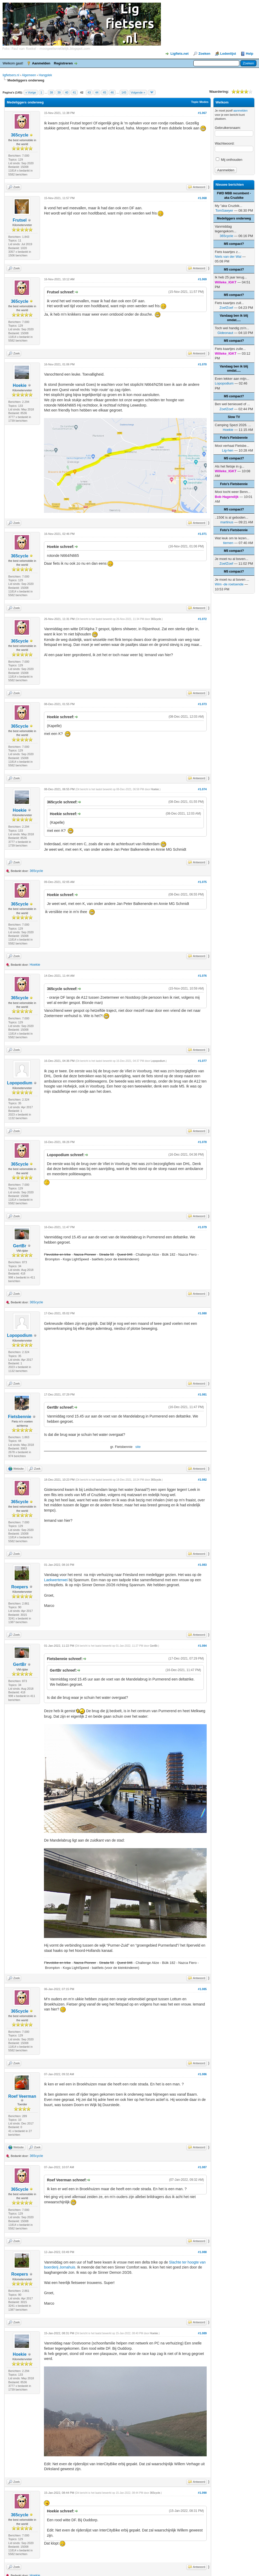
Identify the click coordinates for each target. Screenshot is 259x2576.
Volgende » (138, 92)
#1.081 (202, 1394)
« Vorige (30, 92)
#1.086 (202, 2074)
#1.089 (202, 2333)
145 (123, 92)
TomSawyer (224, 210)
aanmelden (240, 110)
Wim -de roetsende (229, 584)
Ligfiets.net (179, 54)
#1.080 (202, 1313)
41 (74, 92)
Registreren (63, 63)
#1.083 (202, 1564)
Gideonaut (225, 333)
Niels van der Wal (228, 257)
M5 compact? (234, 244)
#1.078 (202, 1142)
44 (96, 92)
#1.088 (202, 2252)
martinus (226, 522)
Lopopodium (19, 1083)
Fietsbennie (19, 1416)
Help (249, 54)
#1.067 (202, 112)
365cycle (20, 135)
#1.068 (202, 198)
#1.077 (202, 1060)
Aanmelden (41, 63)
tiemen (228, 543)
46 (112, 92)
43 (89, 92)
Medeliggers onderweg (234, 218)
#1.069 (202, 279)
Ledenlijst (228, 54)
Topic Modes (200, 101)
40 (66, 92)
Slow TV (234, 417)
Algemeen (29, 75)
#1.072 (202, 618)
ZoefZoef (226, 308)
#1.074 (202, 789)
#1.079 (202, 1227)
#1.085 (202, 1989)
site (137, 1447)
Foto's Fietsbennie (234, 438)
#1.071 (202, 533)
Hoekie (19, 385)
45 (104, 92)
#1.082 (202, 1479)
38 (51, 92)
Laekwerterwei (55, 1580)
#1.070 (202, 364)
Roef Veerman (22, 2096)
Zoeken (204, 54)
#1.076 (202, 975)
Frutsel (19, 220)
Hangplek (45, 75)
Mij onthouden (229, 160)
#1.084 (202, 1645)
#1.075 (202, 881)
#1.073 (202, 704)
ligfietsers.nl (11, 75)
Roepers (19, 1587)
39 (58, 92)
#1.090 (202, 2492)
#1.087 (202, 2167)
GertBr (19, 1246)
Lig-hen (227, 450)
